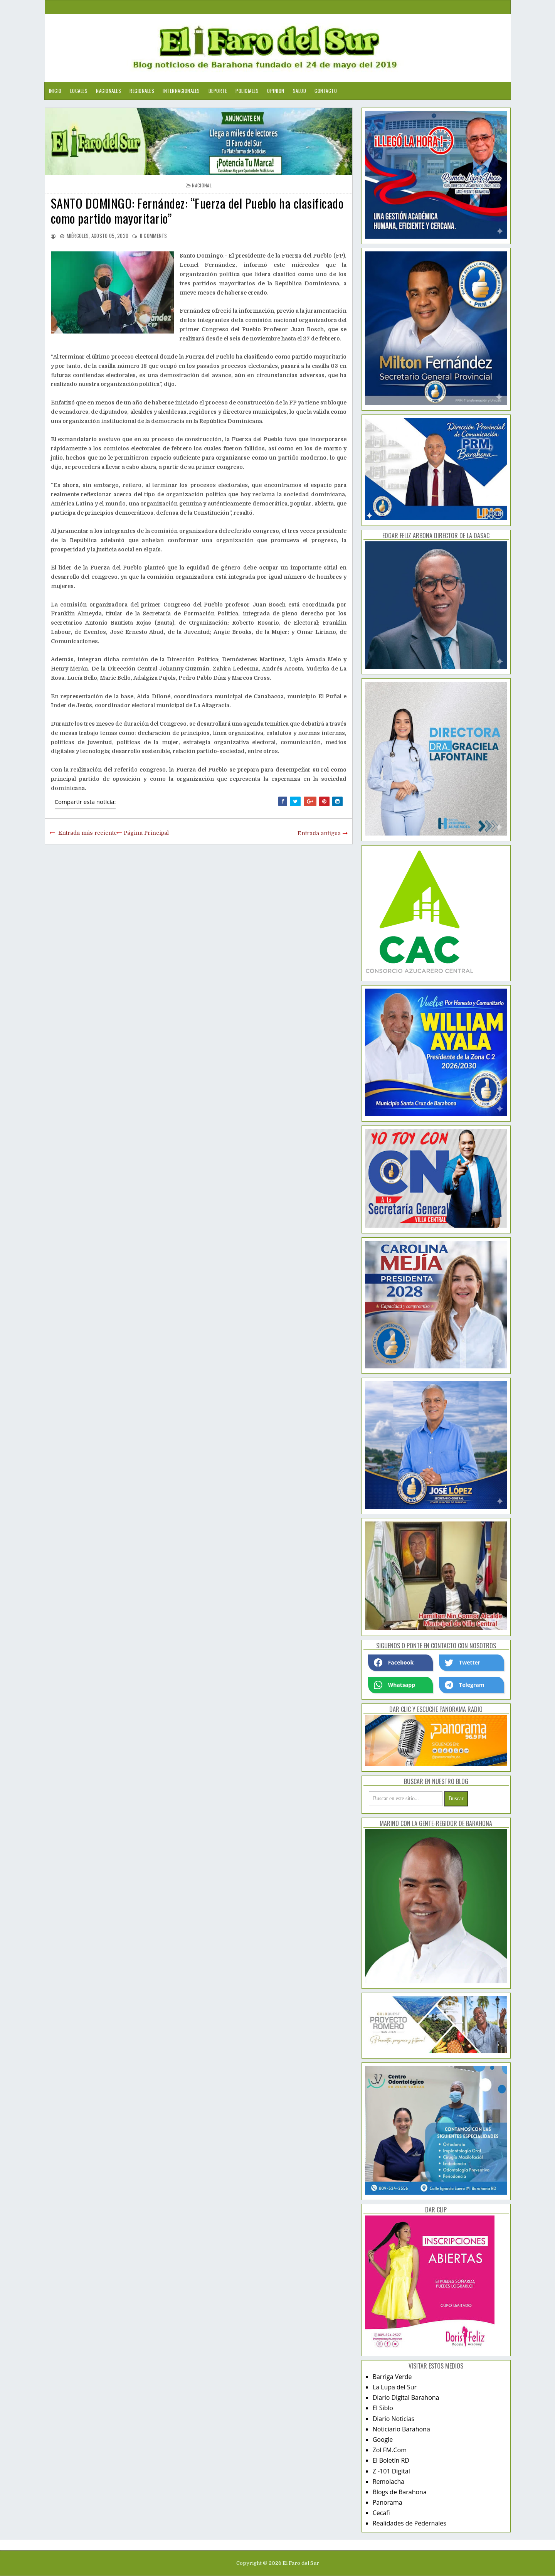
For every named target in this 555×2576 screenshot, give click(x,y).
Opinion (275, 90)
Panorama (387, 2502)
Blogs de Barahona (400, 2492)
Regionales (142, 90)
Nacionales (108, 90)
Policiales (247, 90)
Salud (299, 90)
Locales (79, 90)
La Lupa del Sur (395, 2387)
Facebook (394, 1662)
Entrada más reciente (87, 833)
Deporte (218, 90)
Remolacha (389, 2481)
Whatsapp (394, 1685)
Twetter (462, 1662)
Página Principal (146, 833)
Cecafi (381, 2513)
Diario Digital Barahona (406, 2397)
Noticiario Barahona (401, 2429)
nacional (201, 185)
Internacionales (181, 90)
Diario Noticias (394, 2418)
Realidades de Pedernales (409, 2523)
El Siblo (383, 2408)
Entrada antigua (319, 833)
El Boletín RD (391, 2460)
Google (383, 2439)
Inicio (55, 90)
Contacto (325, 90)
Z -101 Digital (391, 2471)
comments (153, 235)
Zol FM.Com (390, 2450)
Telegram (464, 1685)
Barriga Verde (392, 2376)
